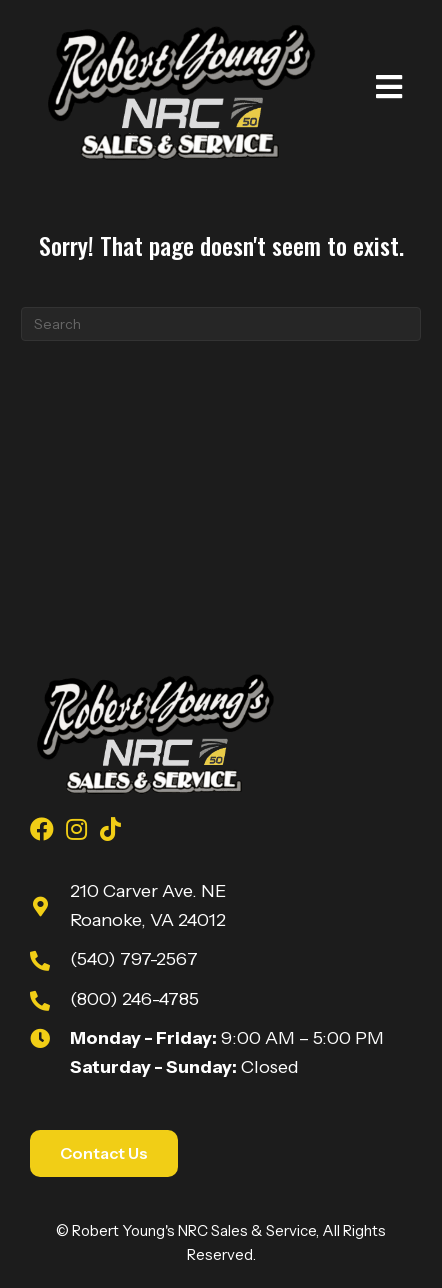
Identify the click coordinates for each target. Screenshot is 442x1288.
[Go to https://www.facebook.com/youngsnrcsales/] (42, 832)
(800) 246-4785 (134, 999)
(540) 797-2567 (134, 959)
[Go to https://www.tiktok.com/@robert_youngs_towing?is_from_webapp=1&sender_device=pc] (110, 832)
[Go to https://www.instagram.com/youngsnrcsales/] (76, 832)
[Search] (221, 324)
